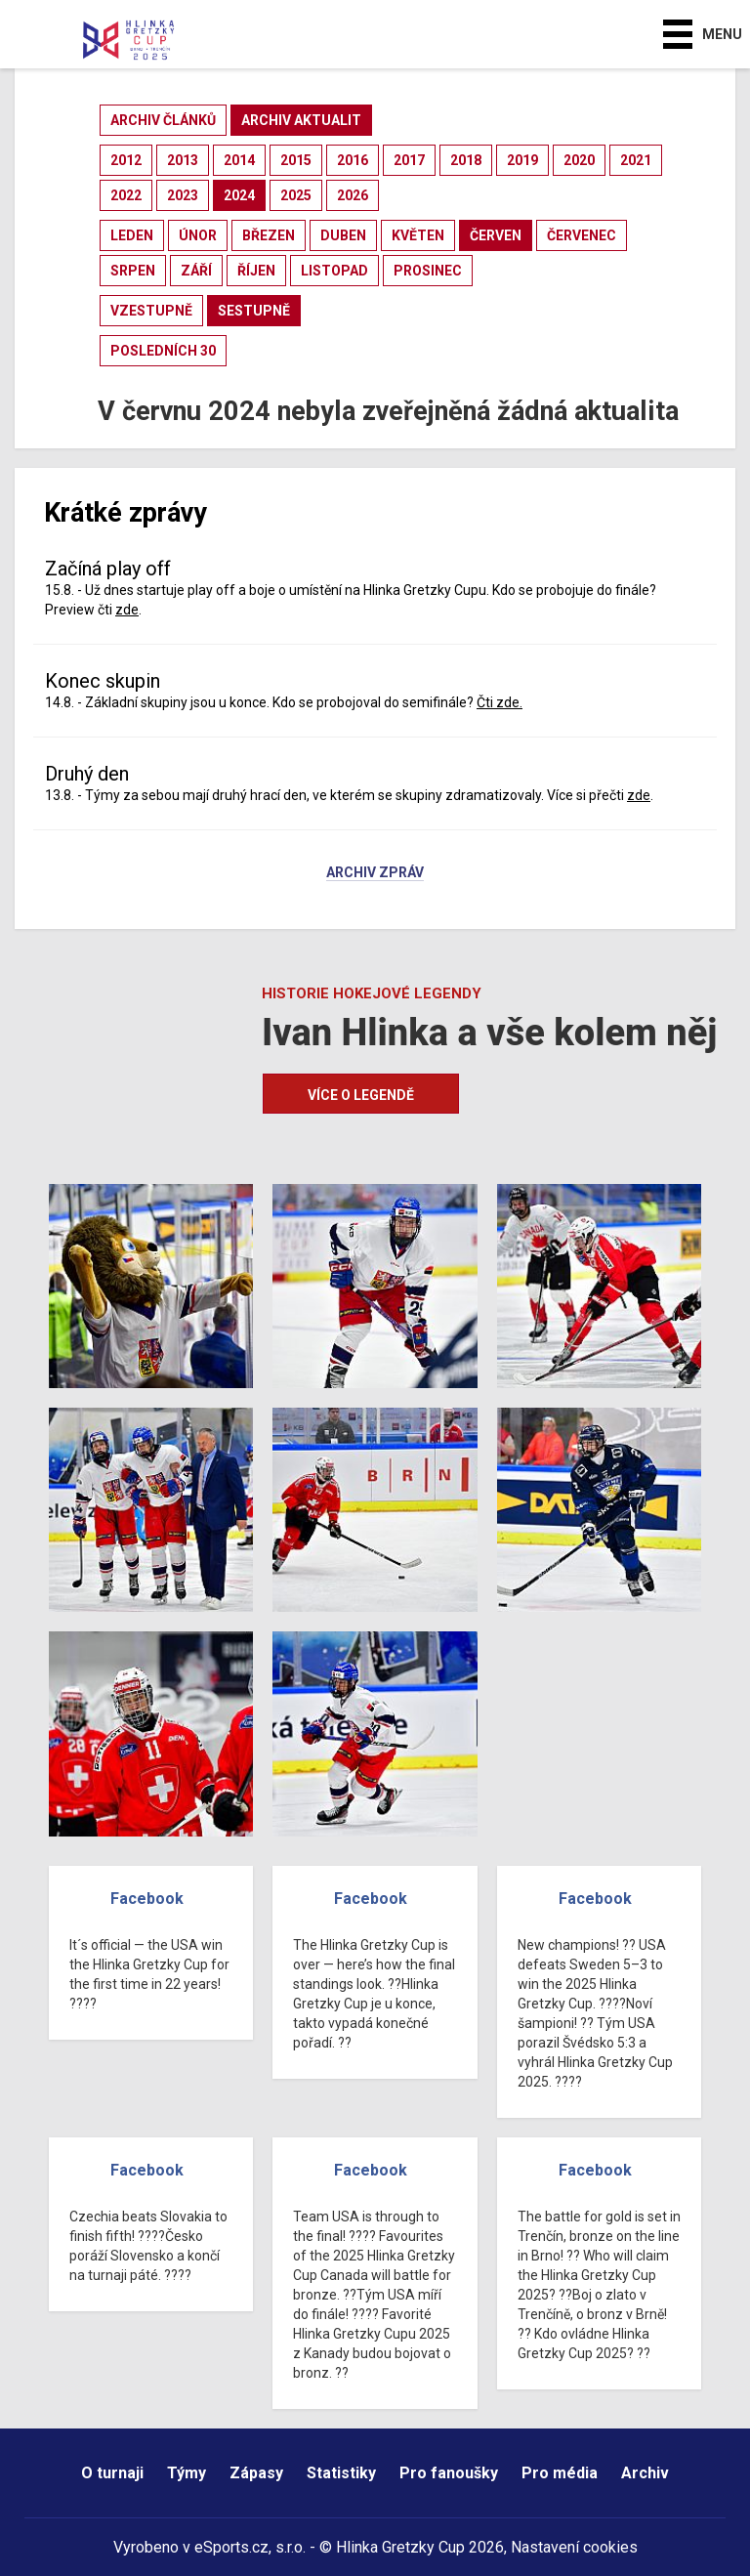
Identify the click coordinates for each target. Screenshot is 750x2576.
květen (418, 235)
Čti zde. (499, 702)
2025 (296, 195)
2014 (239, 160)
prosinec (428, 270)
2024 (239, 195)
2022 (126, 195)
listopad (334, 270)
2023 (182, 195)
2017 (409, 160)
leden (131, 235)
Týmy (186, 2473)
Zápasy (256, 2473)
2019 (522, 160)
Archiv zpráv (375, 873)
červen (495, 235)
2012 (126, 160)
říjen (256, 270)
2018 (465, 160)
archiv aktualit (301, 120)
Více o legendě (361, 1095)
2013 (182, 160)
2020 (579, 160)
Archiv (645, 2473)
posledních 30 (163, 351)
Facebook (147, 1898)
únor (198, 235)
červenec (581, 235)
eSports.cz (231, 2547)
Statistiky (341, 2473)
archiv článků (163, 120)
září (196, 270)
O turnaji (112, 2473)
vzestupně (151, 310)
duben (343, 235)
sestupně (254, 310)
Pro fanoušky (448, 2473)
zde (127, 609)
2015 (296, 160)
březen (268, 235)
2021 (635, 160)
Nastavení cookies (574, 2547)
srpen (132, 270)
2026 (352, 195)
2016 (352, 160)
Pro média (559, 2473)
